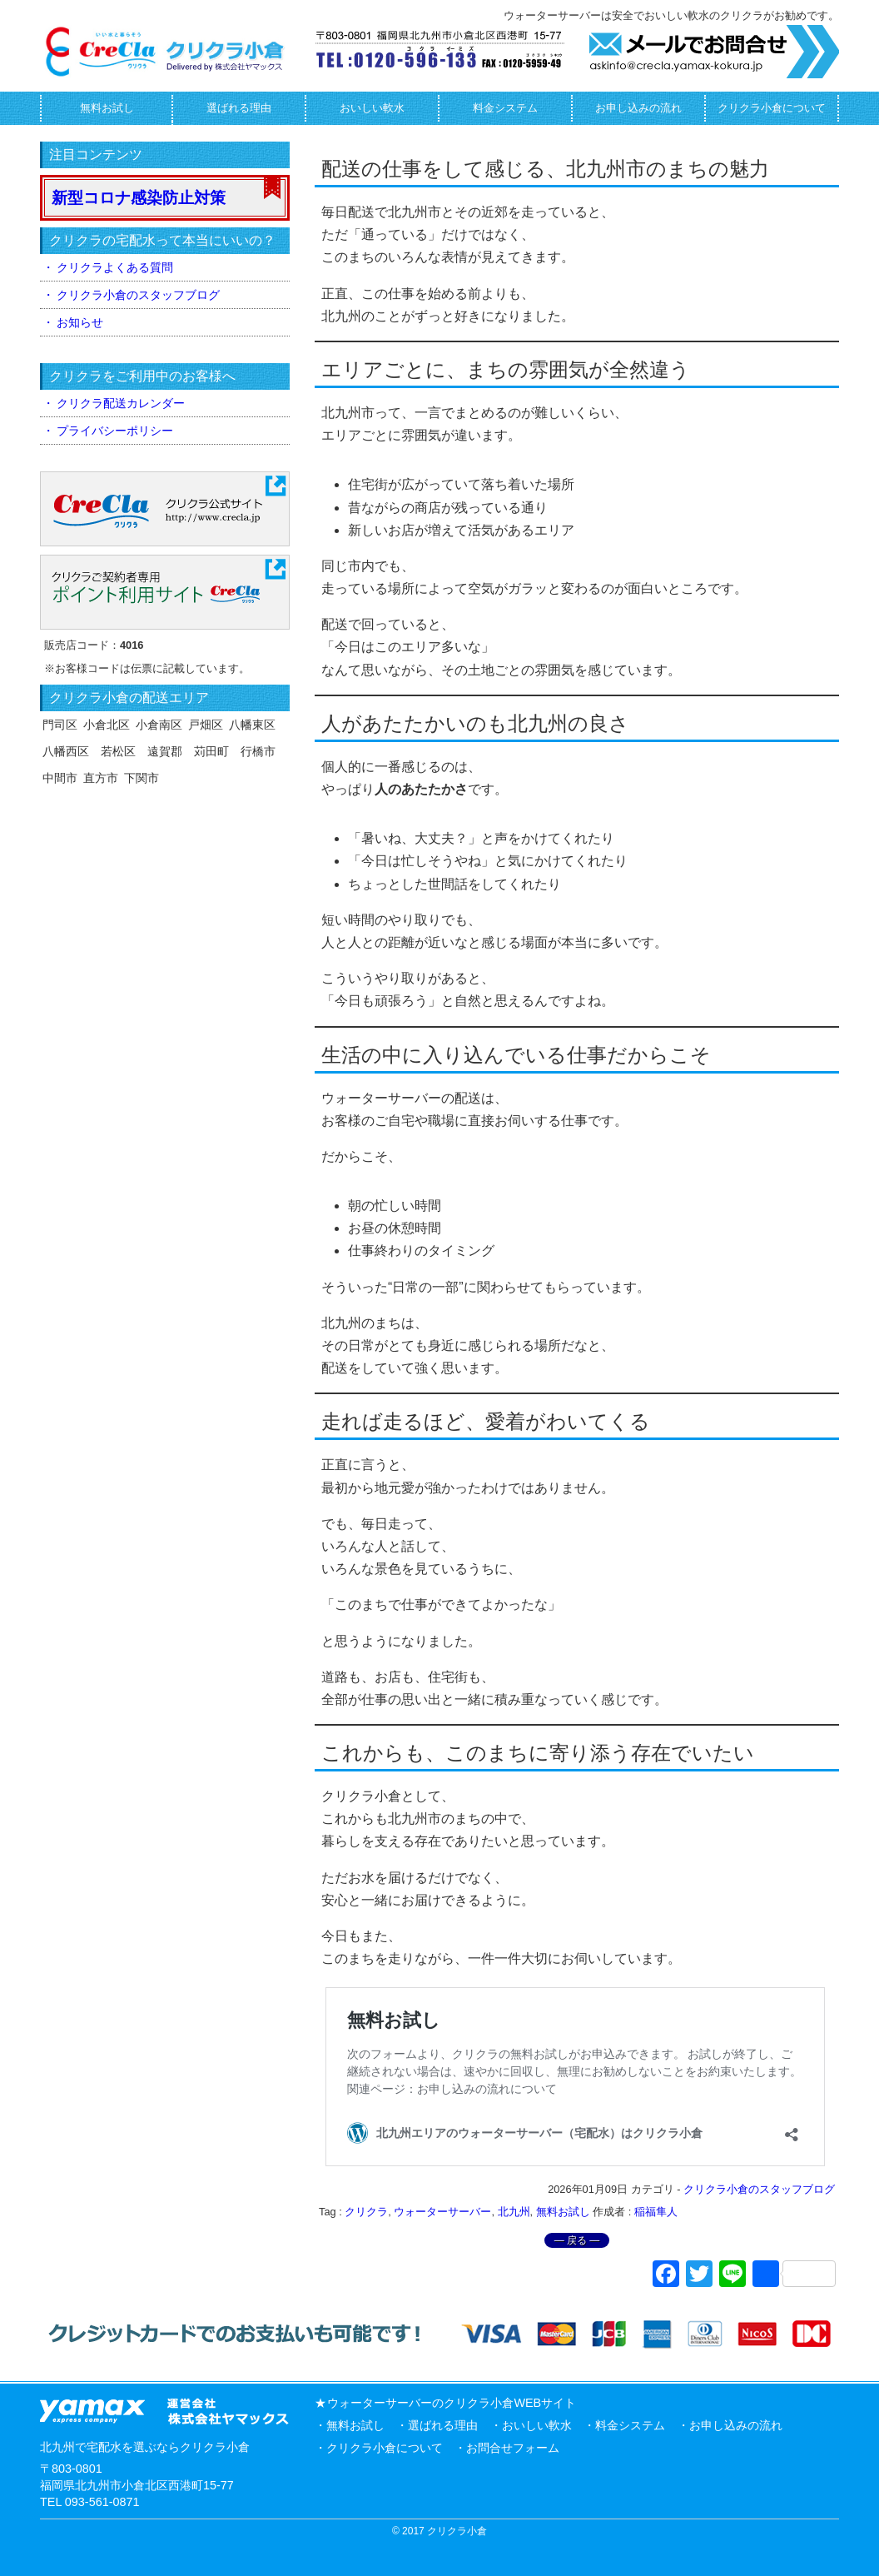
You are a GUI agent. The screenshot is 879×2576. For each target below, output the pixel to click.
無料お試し (107, 108)
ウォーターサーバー (442, 2211)
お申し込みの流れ (638, 108)
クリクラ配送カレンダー (121, 403)
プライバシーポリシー (115, 430)
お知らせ (80, 322)
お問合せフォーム (512, 2447)
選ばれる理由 (238, 108)
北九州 (514, 2211)
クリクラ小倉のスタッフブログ (759, 2189)
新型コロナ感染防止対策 (139, 198)
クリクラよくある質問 (115, 267)
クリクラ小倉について (772, 108)
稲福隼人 (656, 2211)
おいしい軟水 (372, 108)
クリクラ (366, 2211)
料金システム (505, 108)
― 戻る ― (577, 2240)
